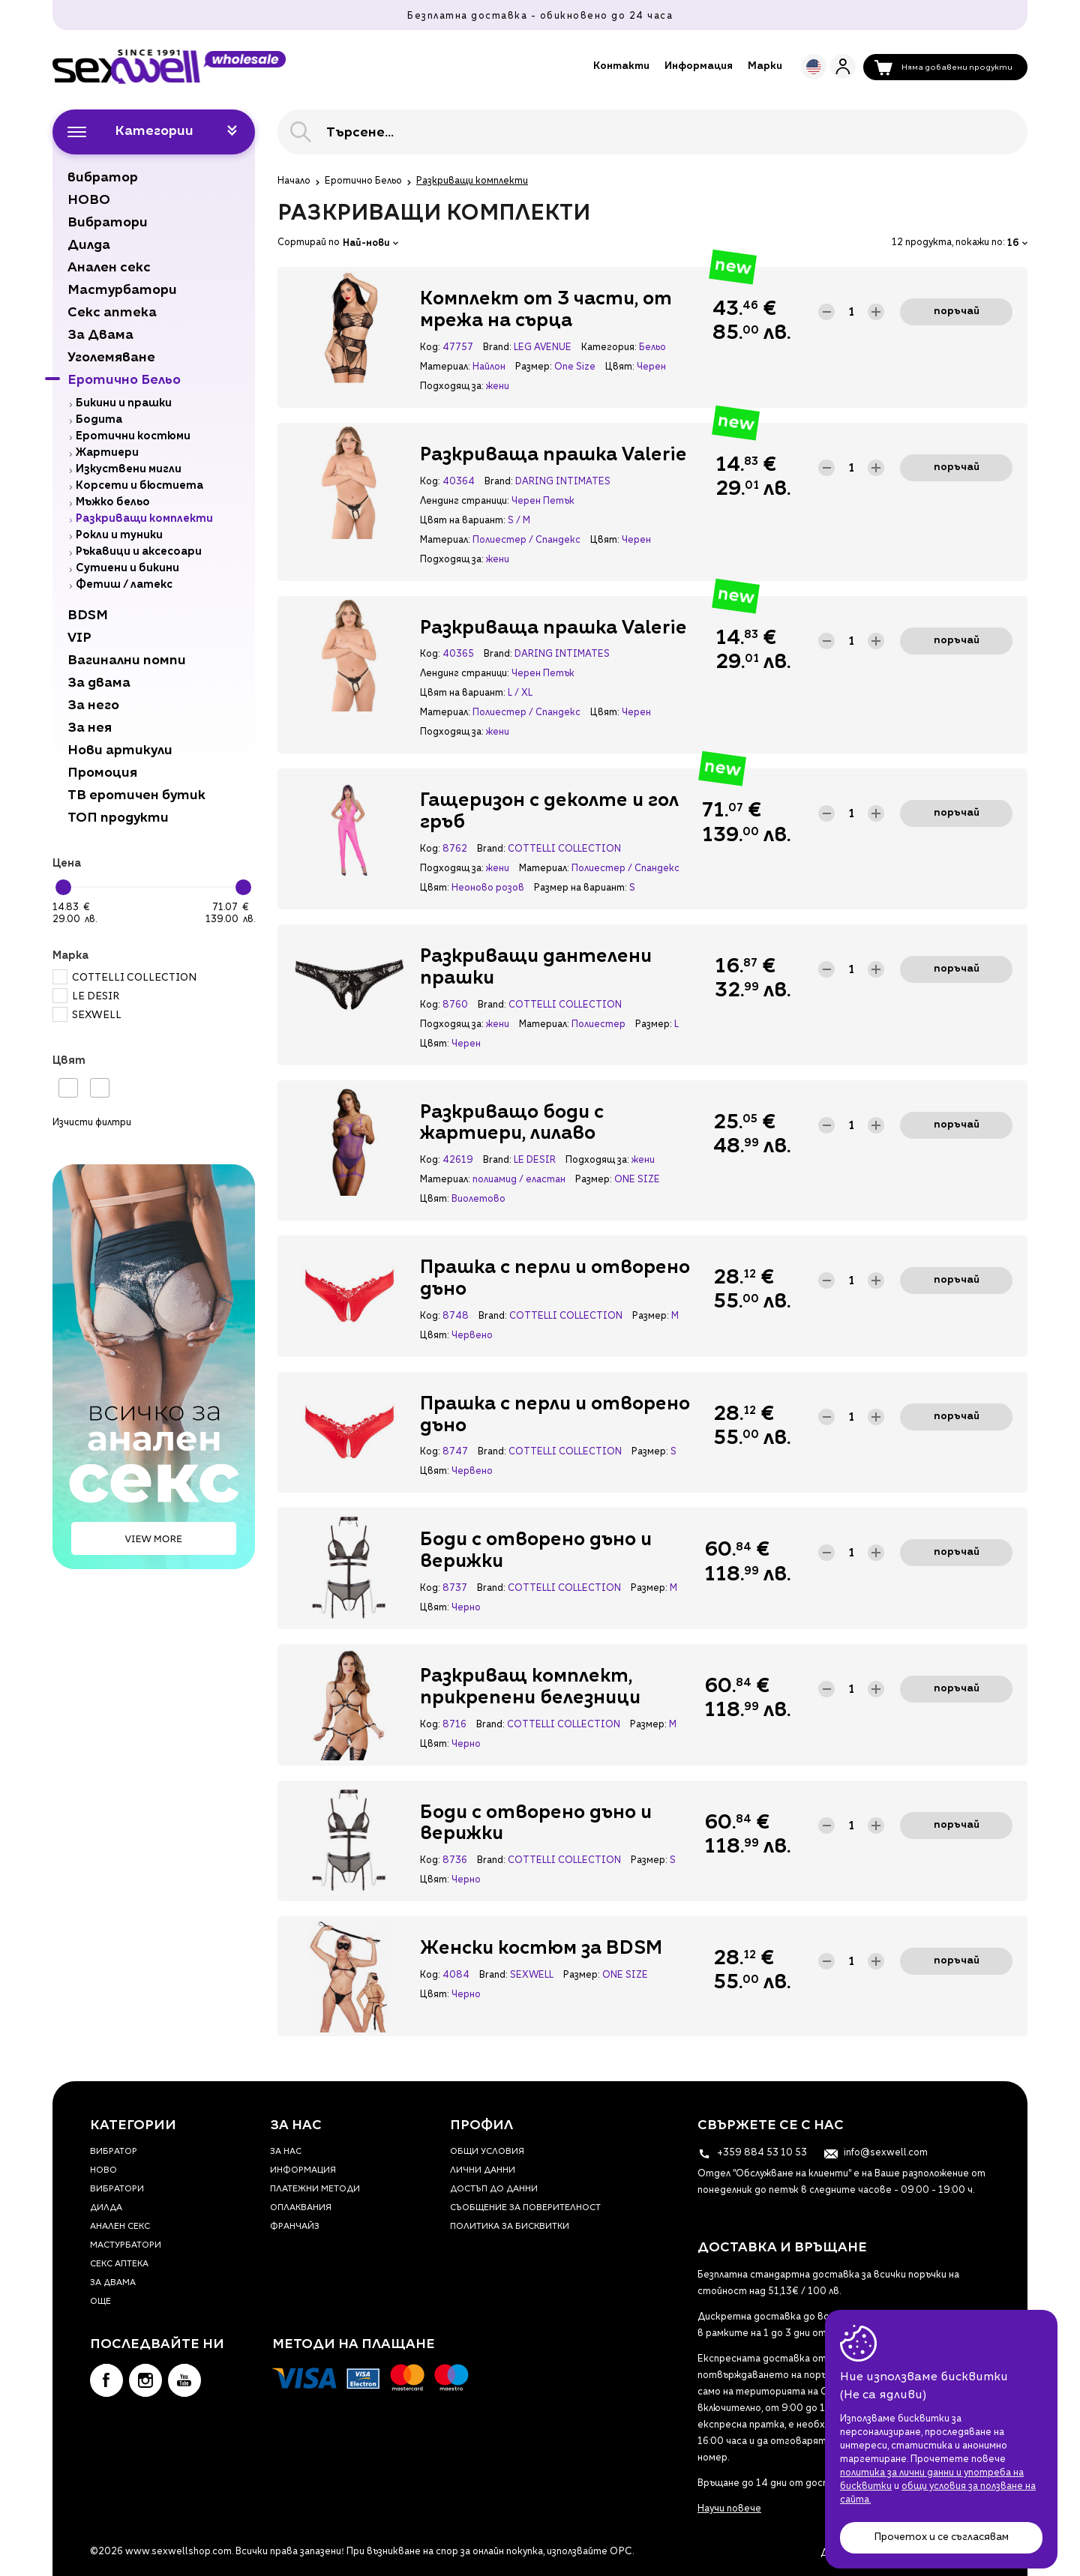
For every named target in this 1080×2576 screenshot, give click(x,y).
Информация (698, 66)
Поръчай (957, 311)
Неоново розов (488, 888)
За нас (286, 2152)
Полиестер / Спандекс (526, 540)
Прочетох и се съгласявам (941, 2537)
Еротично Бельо (363, 181)
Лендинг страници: (464, 501)
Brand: (497, 347)
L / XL (520, 694)
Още (100, 2302)
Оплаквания (301, 2208)
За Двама (113, 2283)
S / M (519, 521)
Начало (294, 181)
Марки (765, 66)
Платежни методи (315, 2189)
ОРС (621, 2552)
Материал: (445, 367)
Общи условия (487, 2152)
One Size (575, 367)
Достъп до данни (494, 2189)
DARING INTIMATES (562, 482)
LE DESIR (85, 996)
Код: (430, 347)
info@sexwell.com (876, 2153)
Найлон (489, 367)
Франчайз (295, 2227)
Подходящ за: (451, 386)
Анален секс (120, 2227)
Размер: (533, 367)
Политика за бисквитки (509, 2227)
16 (1017, 243)
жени (497, 386)
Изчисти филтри (91, 1123)
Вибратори (117, 2189)
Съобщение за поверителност (525, 2208)
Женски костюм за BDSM (541, 1949)
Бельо (652, 347)
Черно (466, 1608)
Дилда (106, 2208)
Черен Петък (543, 501)
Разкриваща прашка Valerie (553, 456)
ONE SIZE (637, 1180)
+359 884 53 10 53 (752, 2153)
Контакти (621, 66)
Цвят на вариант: (462, 521)
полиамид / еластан (519, 1180)
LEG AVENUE (543, 347)
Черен (651, 367)
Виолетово (479, 1199)
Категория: (608, 347)
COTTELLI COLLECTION (124, 978)
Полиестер (599, 1024)
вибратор (113, 2152)
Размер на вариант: (580, 888)
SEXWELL (87, 1015)
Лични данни (482, 2171)
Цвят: (619, 367)
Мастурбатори (125, 2246)
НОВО (103, 2171)
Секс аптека (119, 2264)
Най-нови (370, 243)
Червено (472, 1335)
